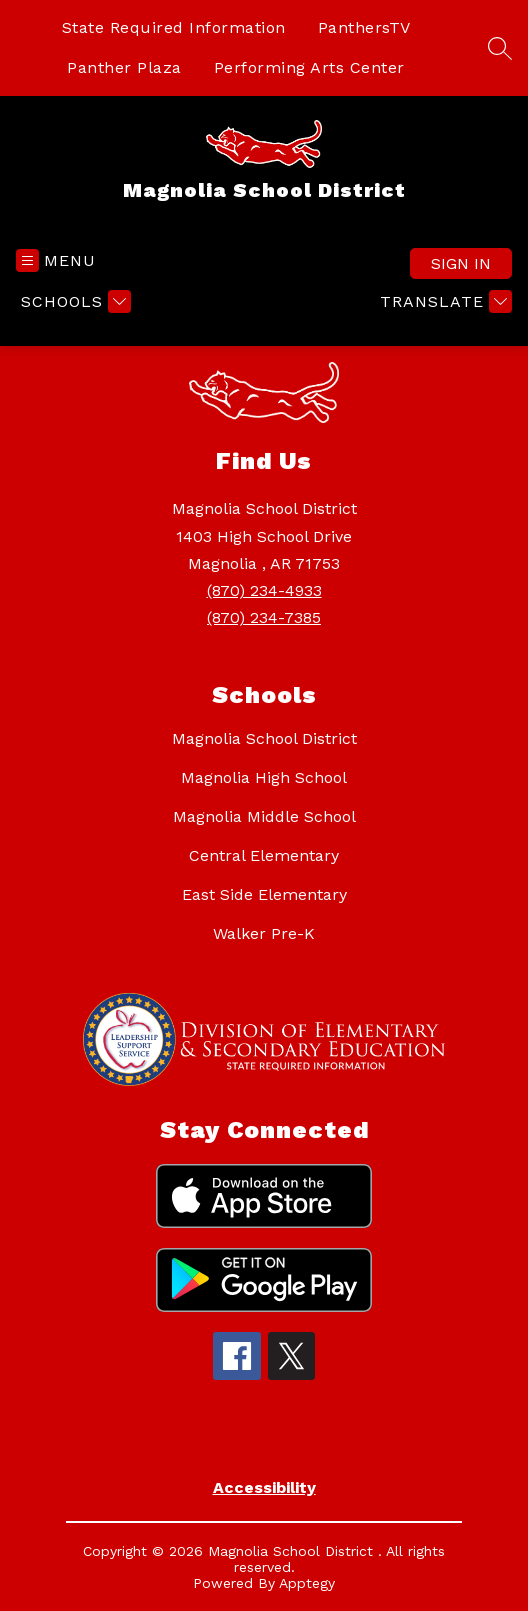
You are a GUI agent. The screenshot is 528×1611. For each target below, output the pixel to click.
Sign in (461, 263)
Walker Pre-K (264, 933)
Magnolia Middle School (264, 816)
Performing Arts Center (309, 67)
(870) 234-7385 (264, 617)
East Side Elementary (264, 894)
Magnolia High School (264, 777)
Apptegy (307, 1583)
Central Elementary (264, 855)
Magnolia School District (264, 738)
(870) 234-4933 (264, 590)
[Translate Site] (443, 301)
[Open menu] (56, 260)
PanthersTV (364, 27)
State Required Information (174, 27)
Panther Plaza (124, 67)
